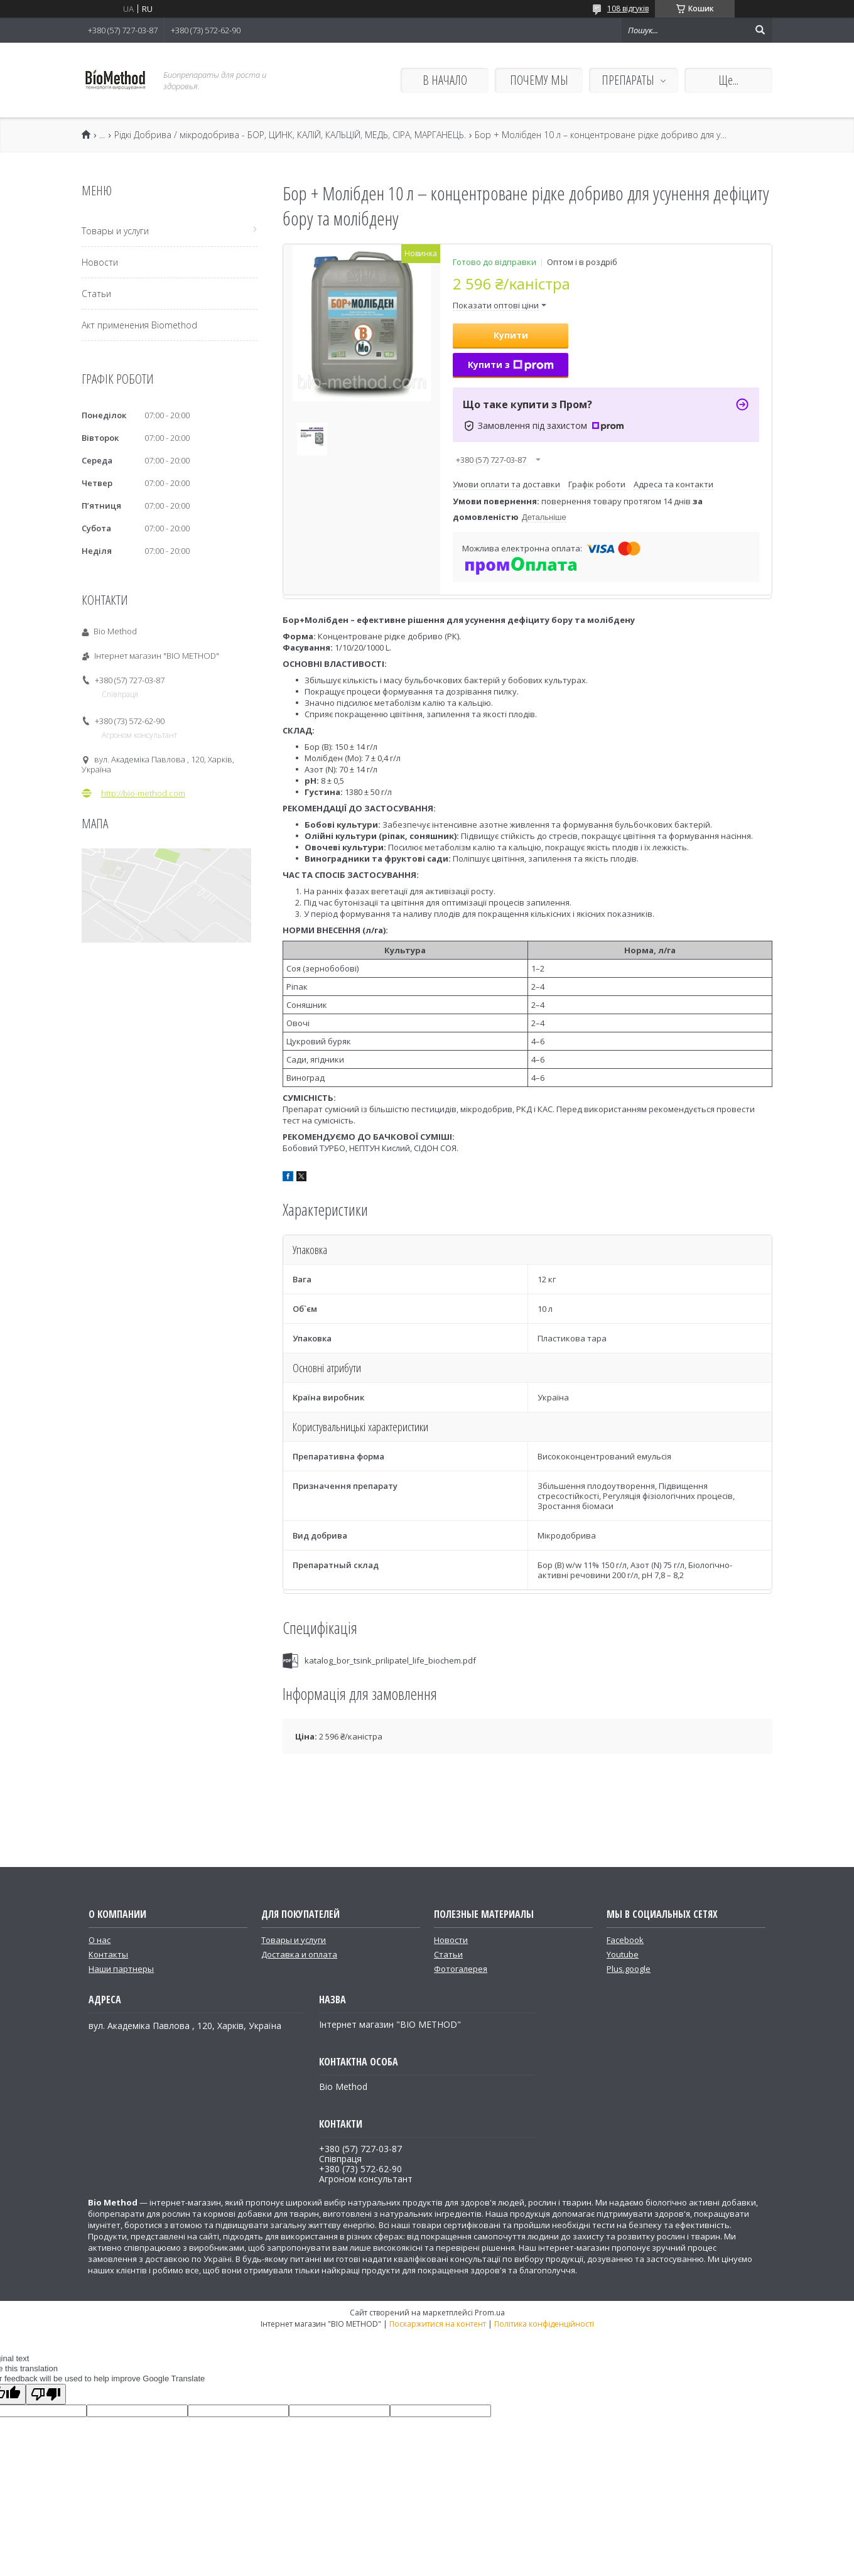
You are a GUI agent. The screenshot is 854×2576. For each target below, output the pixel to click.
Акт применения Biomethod (139, 325)
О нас (100, 1940)
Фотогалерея (460, 1968)
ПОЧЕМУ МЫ (539, 80)
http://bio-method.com (143, 793)
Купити (511, 335)
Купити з (511, 365)
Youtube (623, 1954)
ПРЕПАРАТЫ (628, 80)
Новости (100, 262)
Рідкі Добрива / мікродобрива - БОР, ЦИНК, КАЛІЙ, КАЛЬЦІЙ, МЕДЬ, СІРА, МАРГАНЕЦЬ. (290, 135)
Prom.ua (490, 2312)
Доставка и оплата (299, 1954)
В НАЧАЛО (445, 80)
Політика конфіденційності (544, 2324)
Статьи (96, 294)
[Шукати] (759, 30)
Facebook (625, 1940)
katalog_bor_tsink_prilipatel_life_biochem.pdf (390, 1660)
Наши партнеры (121, 1968)
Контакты (108, 1954)
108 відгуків (628, 8)
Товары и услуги (115, 231)
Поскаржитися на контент (437, 2324)
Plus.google (629, 1968)
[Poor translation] (46, 2394)
